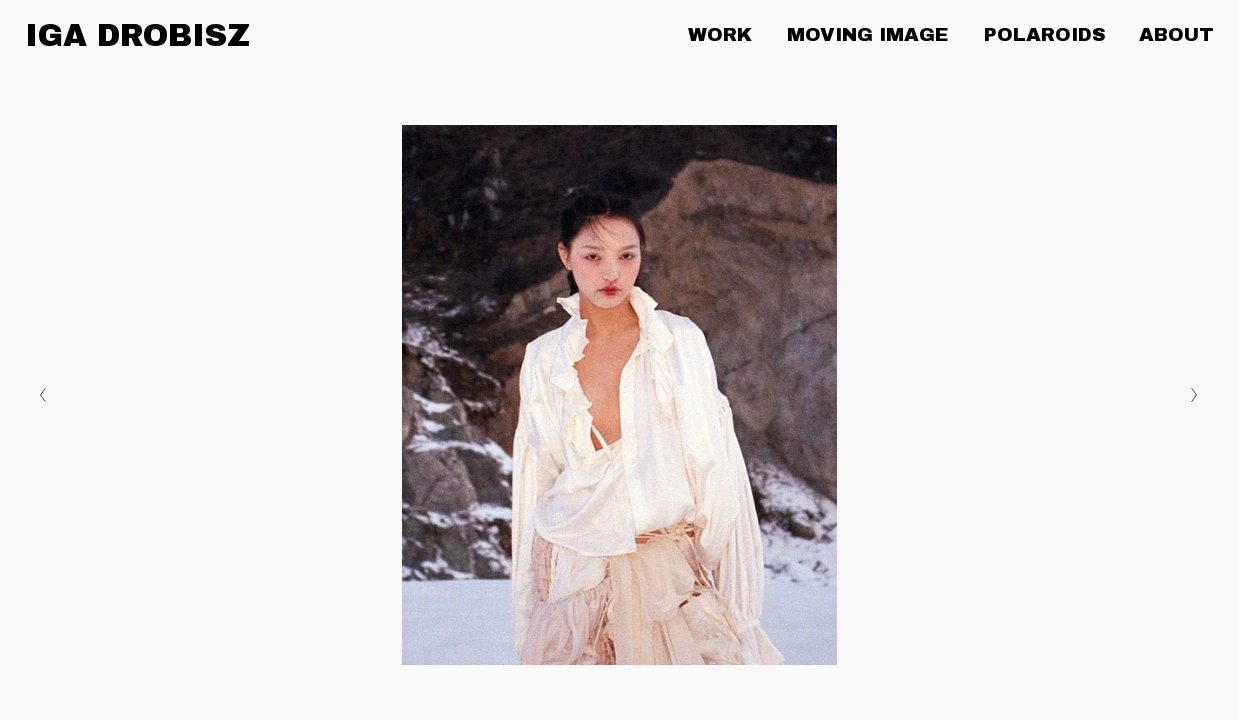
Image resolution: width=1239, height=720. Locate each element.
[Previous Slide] (43, 395)
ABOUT (1176, 34)
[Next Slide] (1195, 395)
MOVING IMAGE (868, 34)
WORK (720, 34)
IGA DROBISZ (137, 35)
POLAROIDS (1044, 34)
